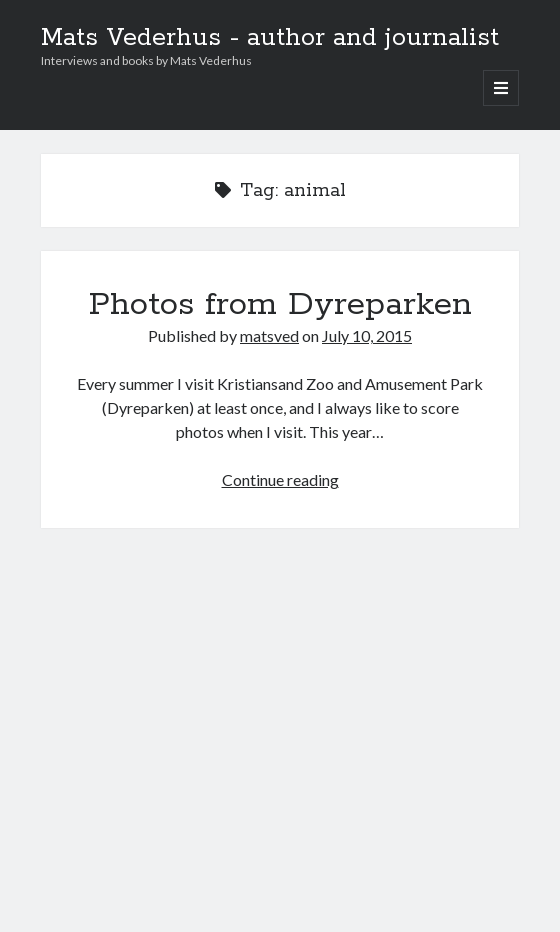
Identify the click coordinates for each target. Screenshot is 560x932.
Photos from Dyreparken (280, 305)
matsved (269, 335)
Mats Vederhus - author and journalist (270, 38)
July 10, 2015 (367, 335)
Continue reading (280, 479)
